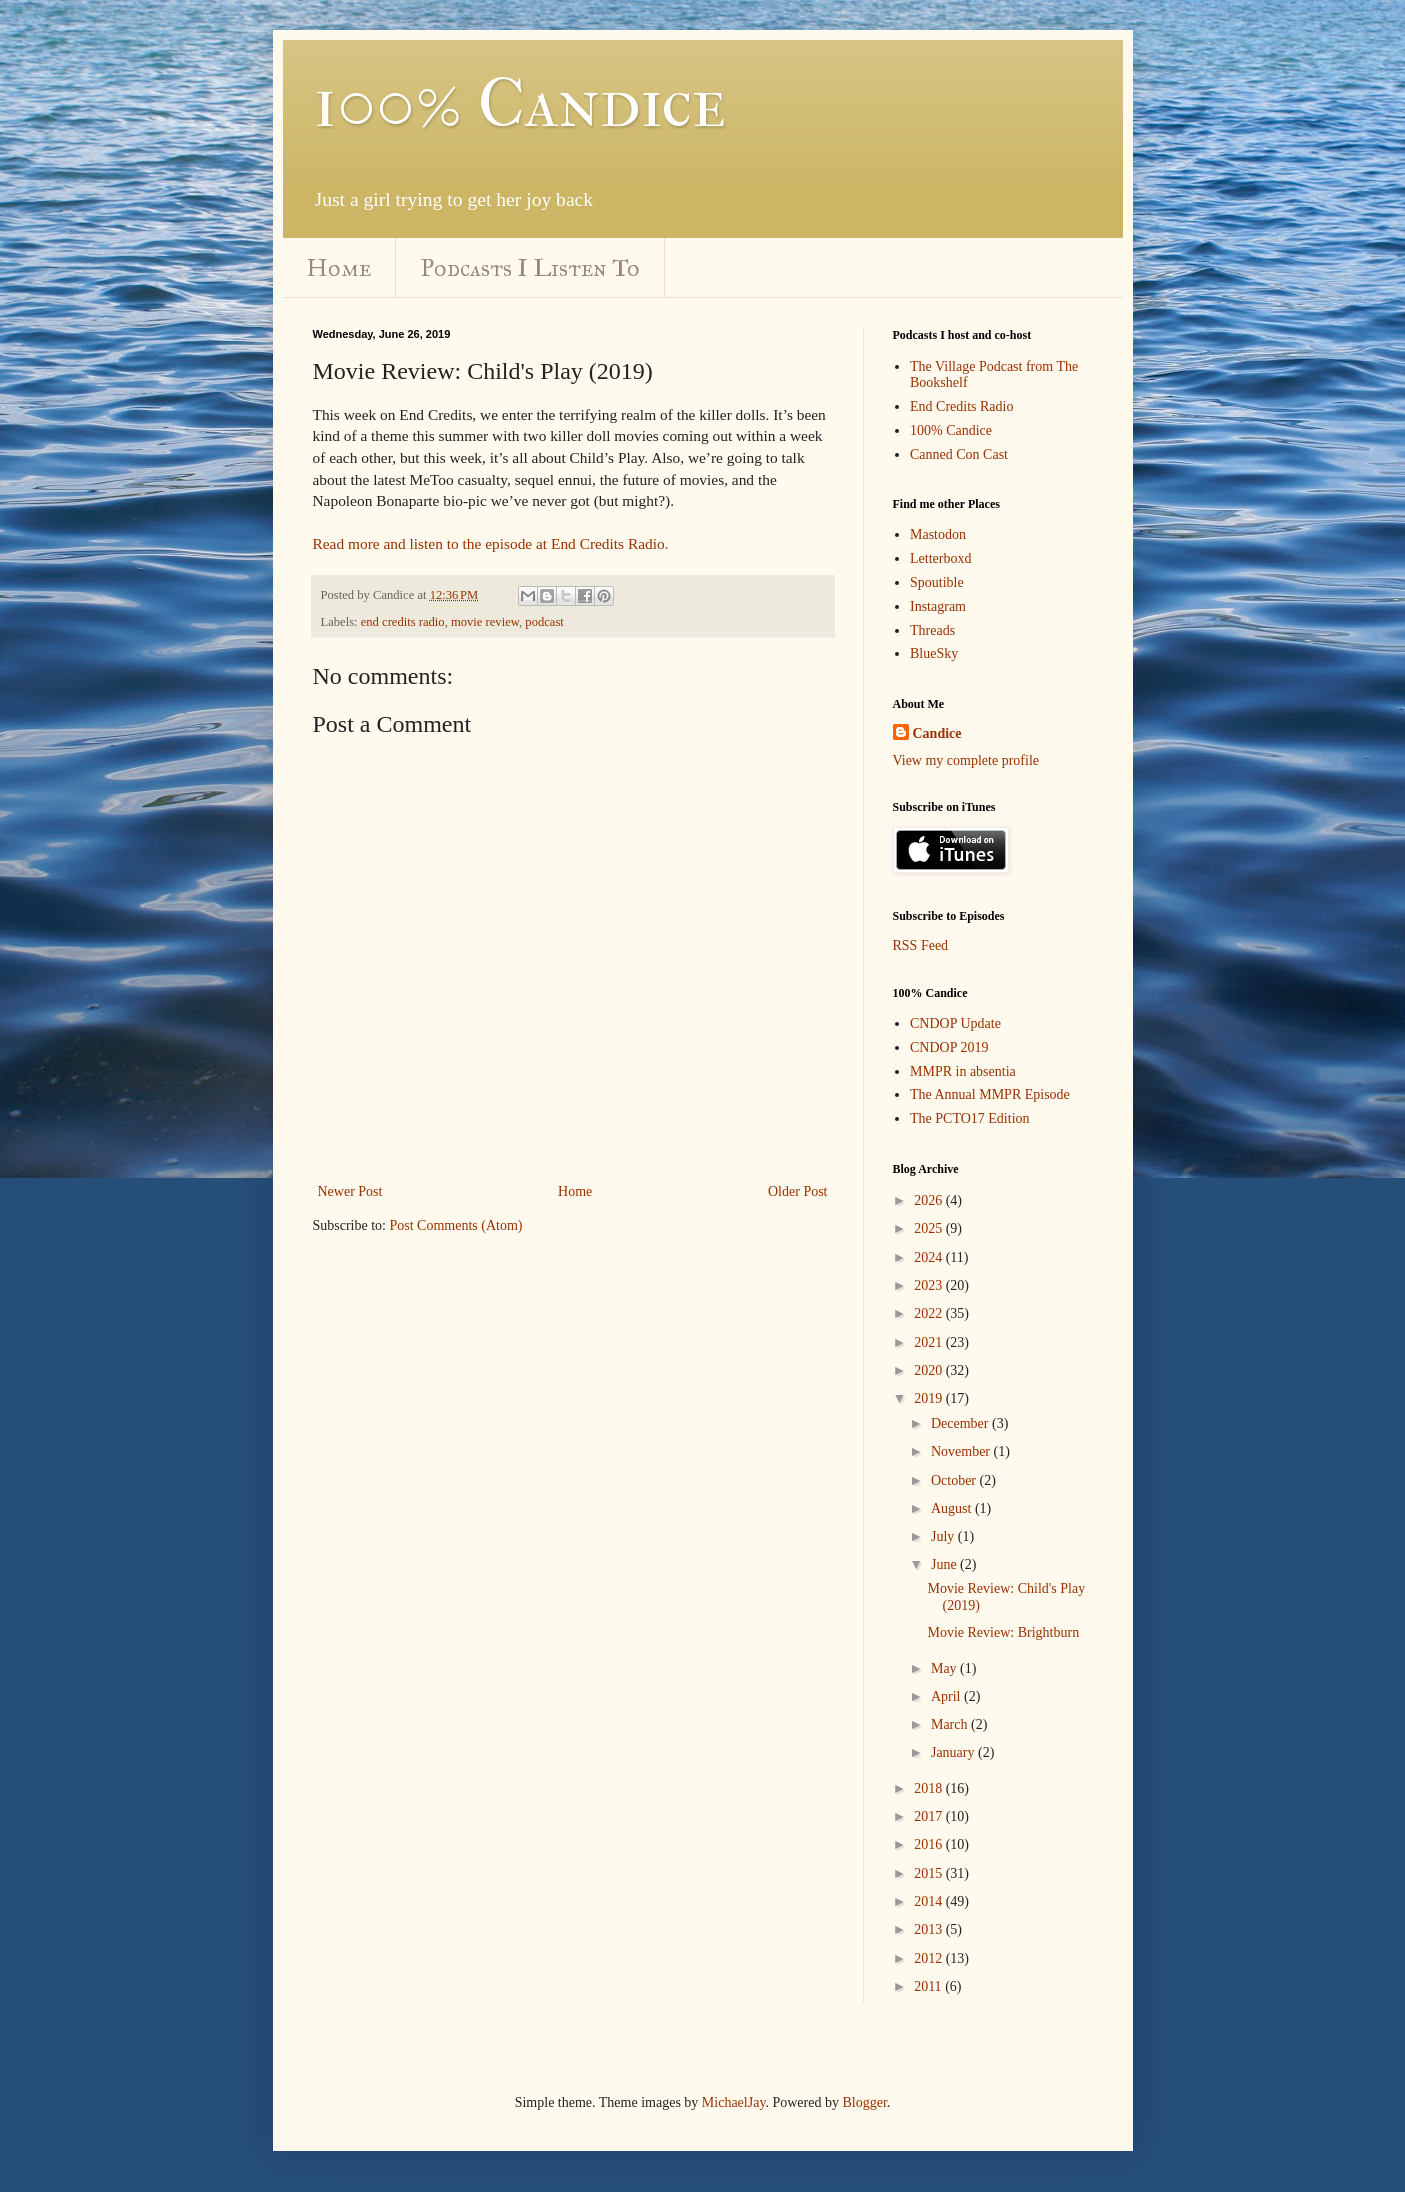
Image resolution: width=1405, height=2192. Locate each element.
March (951, 1724)
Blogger (864, 2102)
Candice (937, 733)
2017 (930, 1816)
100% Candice (519, 103)
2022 (930, 1313)
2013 (930, 1929)
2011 (929, 1986)
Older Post (798, 1191)
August (953, 1508)
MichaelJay (734, 2102)
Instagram (938, 606)
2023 (930, 1285)
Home (339, 268)
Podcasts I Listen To (530, 268)
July (944, 1536)
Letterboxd (940, 558)
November (962, 1451)
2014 (930, 1901)
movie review (485, 622)
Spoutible (937, 582)
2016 (930, 1844)
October (955, 1480)
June (945, 1564)
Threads (932, 630)
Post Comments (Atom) (456, 1225)
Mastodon (938, 534)
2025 (930, 1228)
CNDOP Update (955, 1023)
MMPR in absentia (963, 1071)
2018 (930, 1788)
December (961, 1423)
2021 (930, 1342)
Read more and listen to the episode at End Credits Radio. (491, 543)
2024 (930, 1257)
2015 (930, 1873)
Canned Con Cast (959, 454)
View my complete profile (966, 760)
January (954, 1752)
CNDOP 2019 (949, 1047)
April (947, 1696)
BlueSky (934, 653)
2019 (930, 1398)
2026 (930, 1200)
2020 (930, 1370)
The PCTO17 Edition (970, 1118)
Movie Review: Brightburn (1003, 1632)
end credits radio (403, 622)
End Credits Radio (961, 406)
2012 (930, 1958)
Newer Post (350, 1191)
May (945, 1668)
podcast (544, 622)
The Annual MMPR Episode (990, 1094)
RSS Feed (921, 945)
